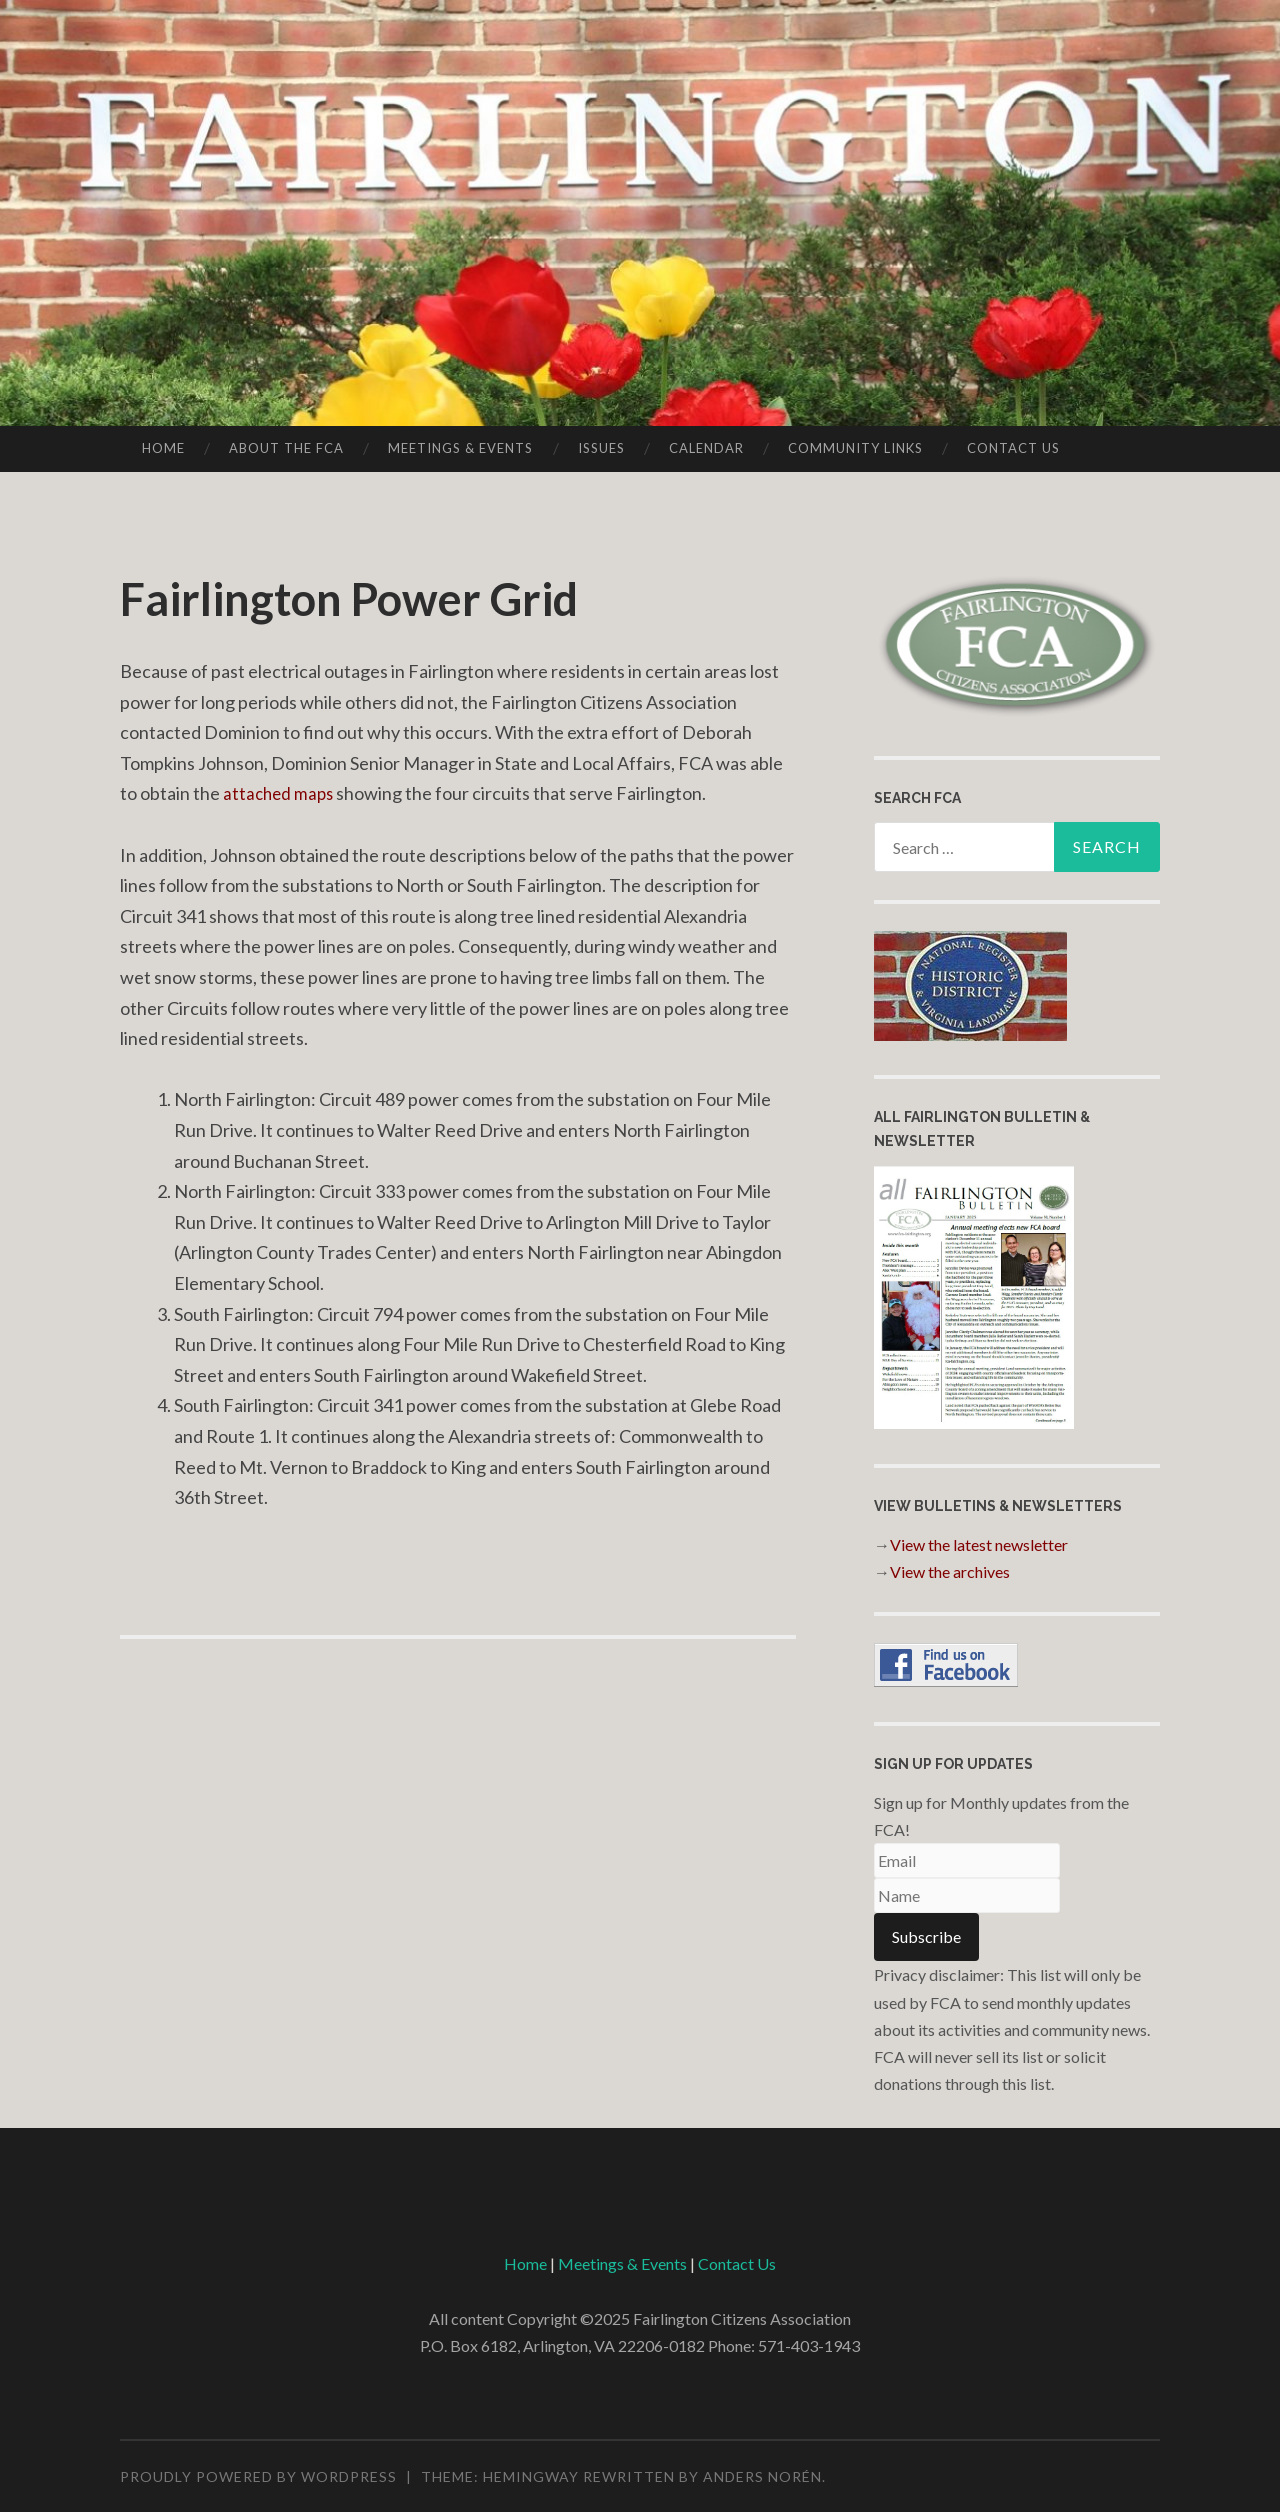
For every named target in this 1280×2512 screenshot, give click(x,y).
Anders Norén (762, 2476)
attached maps (280, 793)
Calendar (706, 448)
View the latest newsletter (979, 1544)
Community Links (855, 448)
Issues (601, 448)
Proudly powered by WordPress (258, 2476)
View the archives (950, 1571)
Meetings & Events (460, 448)
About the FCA (286, 448)
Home (163, 448)
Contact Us (1013, 448)
